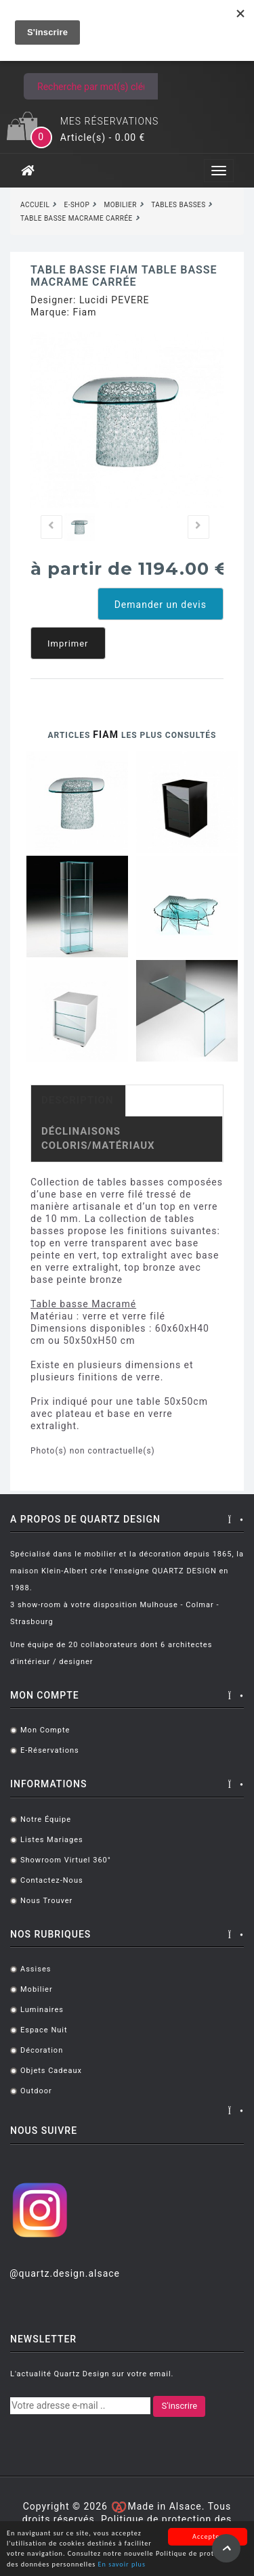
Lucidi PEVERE (114, 299)
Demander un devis (160, 604)
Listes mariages (51, 1839)
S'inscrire (179, 2406)
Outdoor (36, 2091)
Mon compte (45, 1730)
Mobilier (36, 1989)
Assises (35, 1969)
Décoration (41, 2050)
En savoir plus (122, 2565)
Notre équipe (45, 1819)
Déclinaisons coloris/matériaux (98, 1138)
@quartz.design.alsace (64, 2273)
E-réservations (49, 1750)
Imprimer (68, 643)
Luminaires (42, 2009)
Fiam (84, 312)
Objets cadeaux (51, 2070)
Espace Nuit (44, 2030)
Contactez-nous (51, 1880)
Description (77, 1100)
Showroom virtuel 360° (65, 1860)
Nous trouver (46, 1900)
